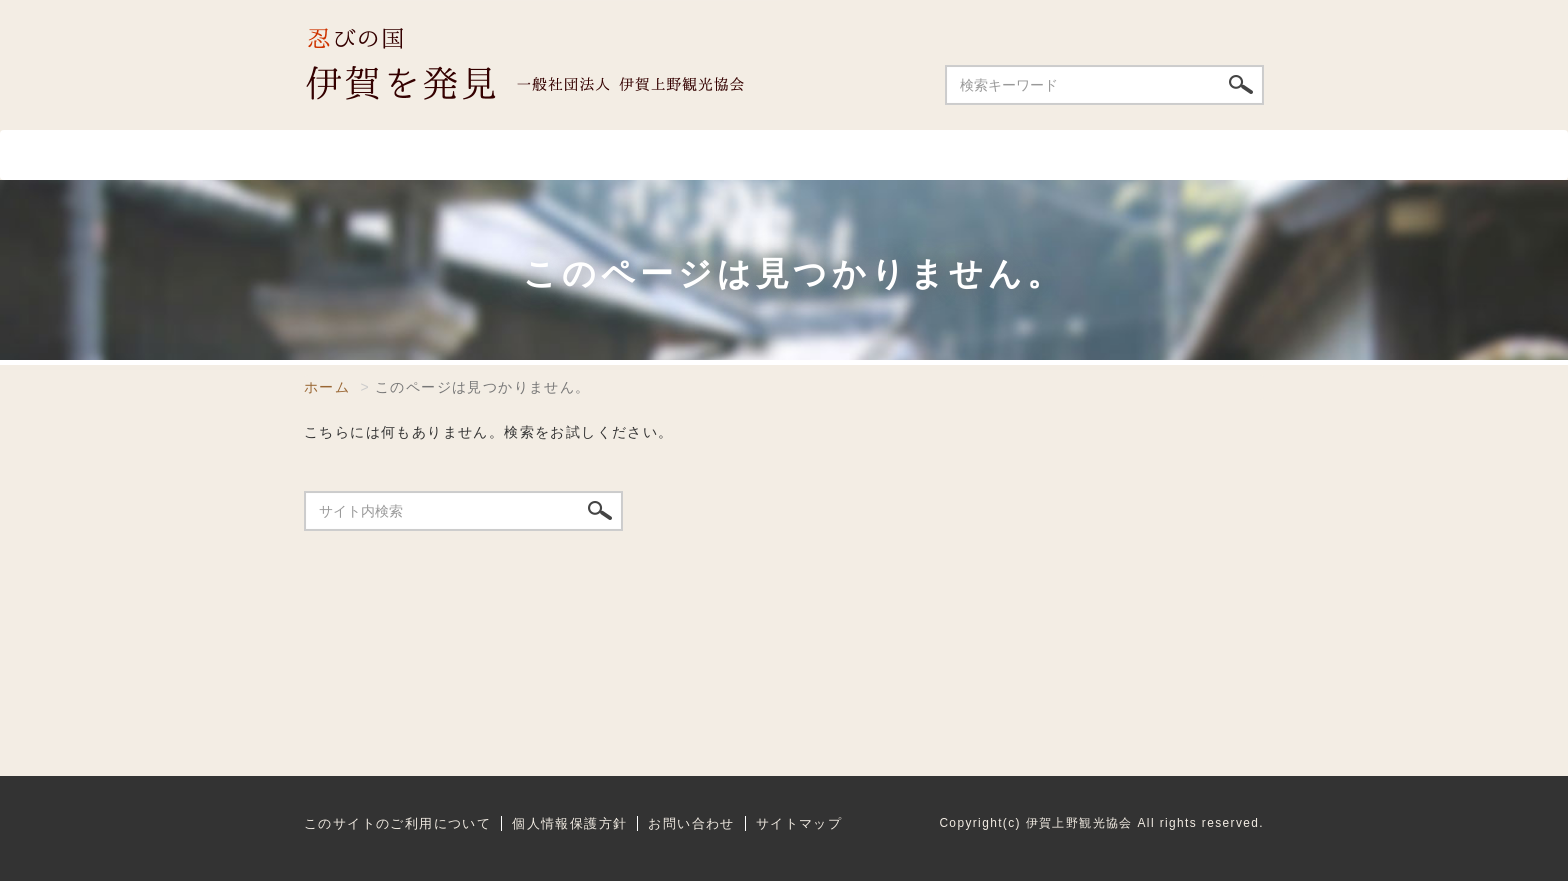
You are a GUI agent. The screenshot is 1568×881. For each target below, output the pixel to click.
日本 (976, 20)
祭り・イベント (1035, 155)
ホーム (341, 155)
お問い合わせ (864, 20)
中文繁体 (1219, 20)
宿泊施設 (846, 155)
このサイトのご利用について (397, 823)
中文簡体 (1134, 20)
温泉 (714, 155)
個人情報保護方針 (569, 823)
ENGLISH (1050, 20)
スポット (453, 155)
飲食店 (593, 155)
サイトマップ (799, 823)
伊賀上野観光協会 (544, 65)
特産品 (1205, 155)
